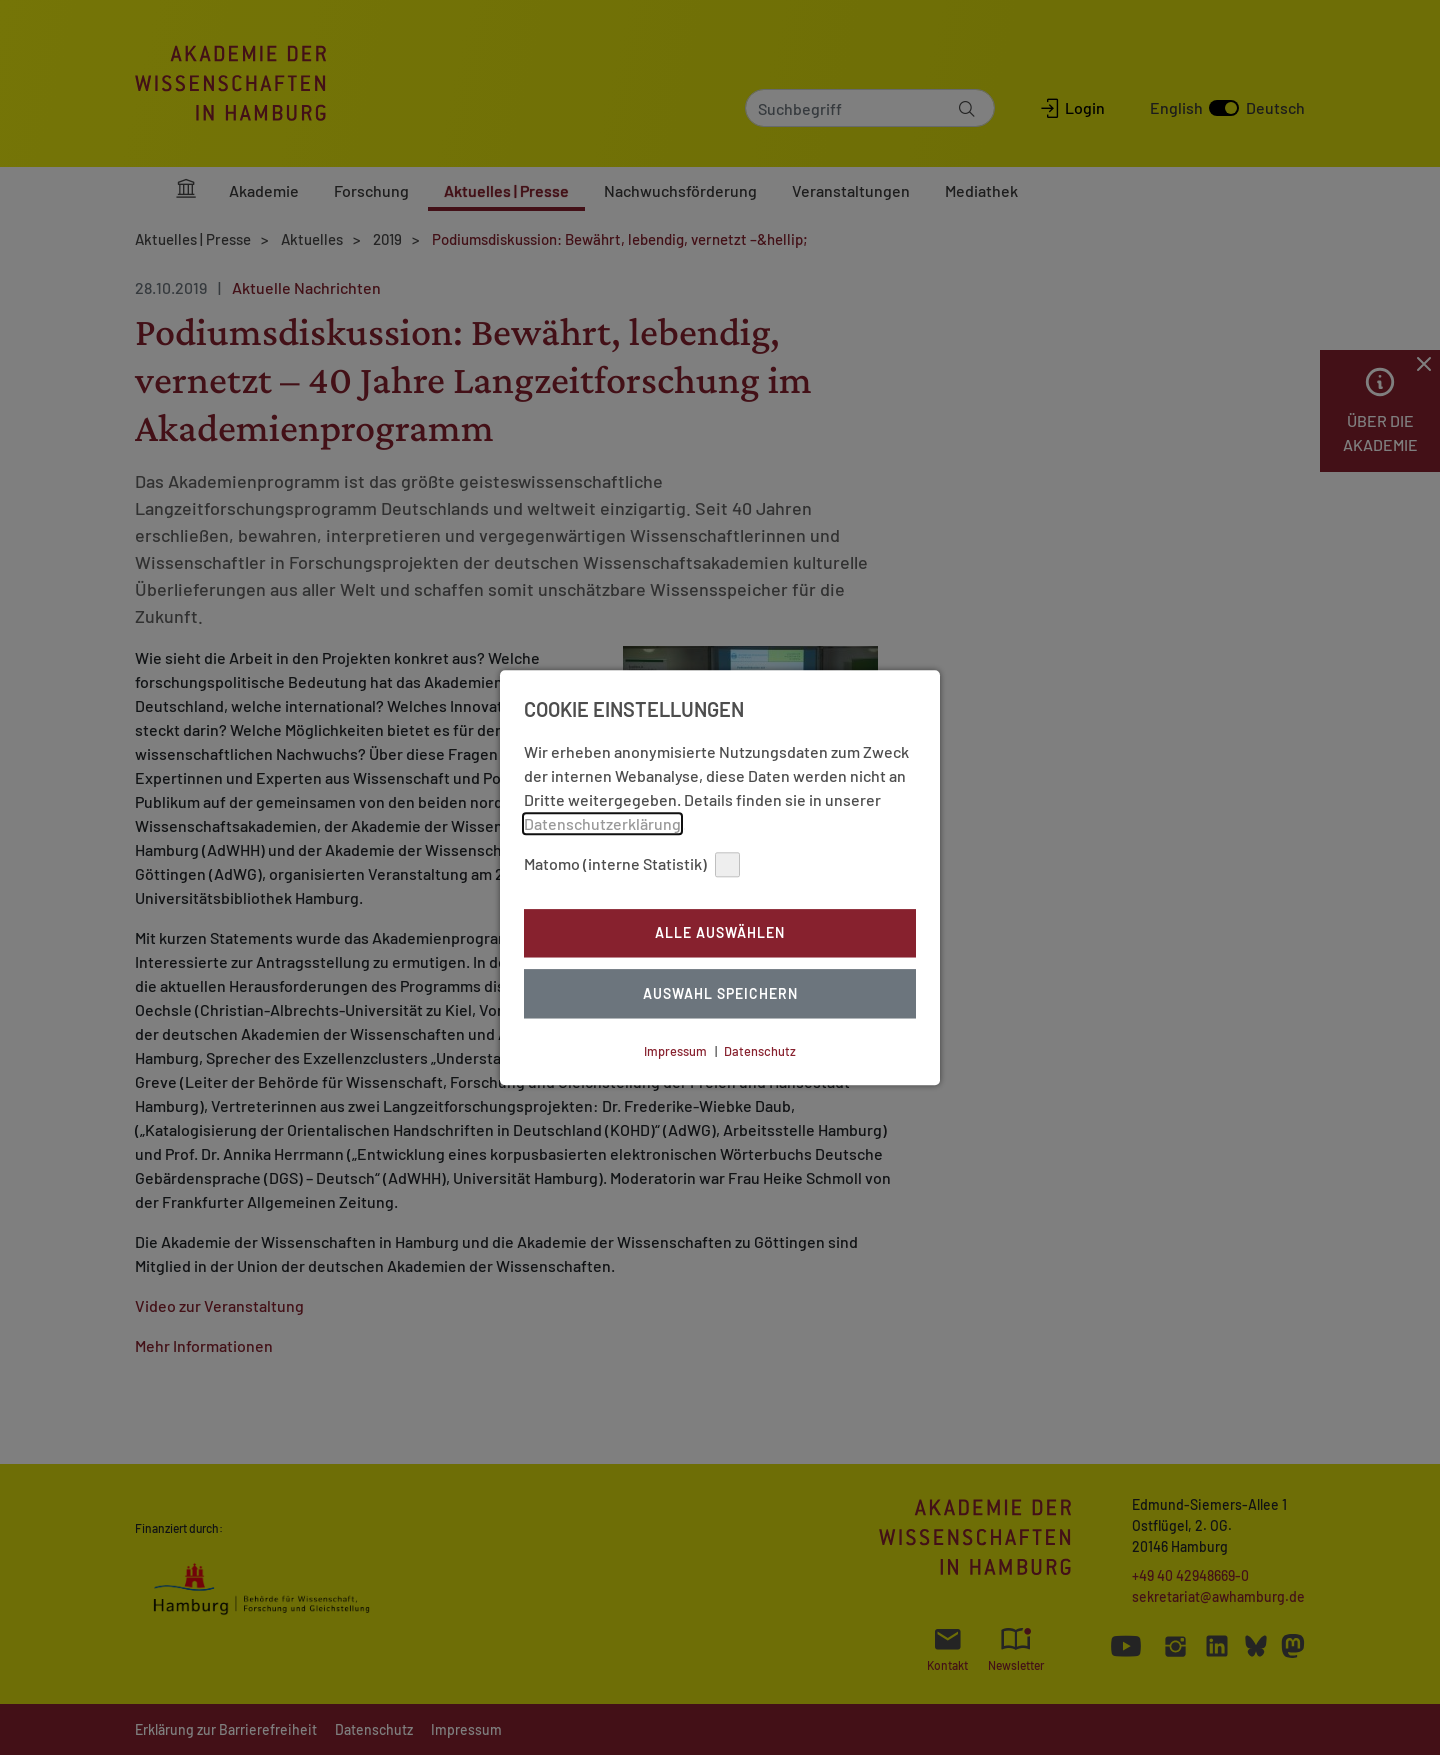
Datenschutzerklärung (602, 823)
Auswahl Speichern (720, 993)
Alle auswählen (720, 933)
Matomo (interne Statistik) (632, 864)
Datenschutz (760, 1051)
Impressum (675, 1051)
